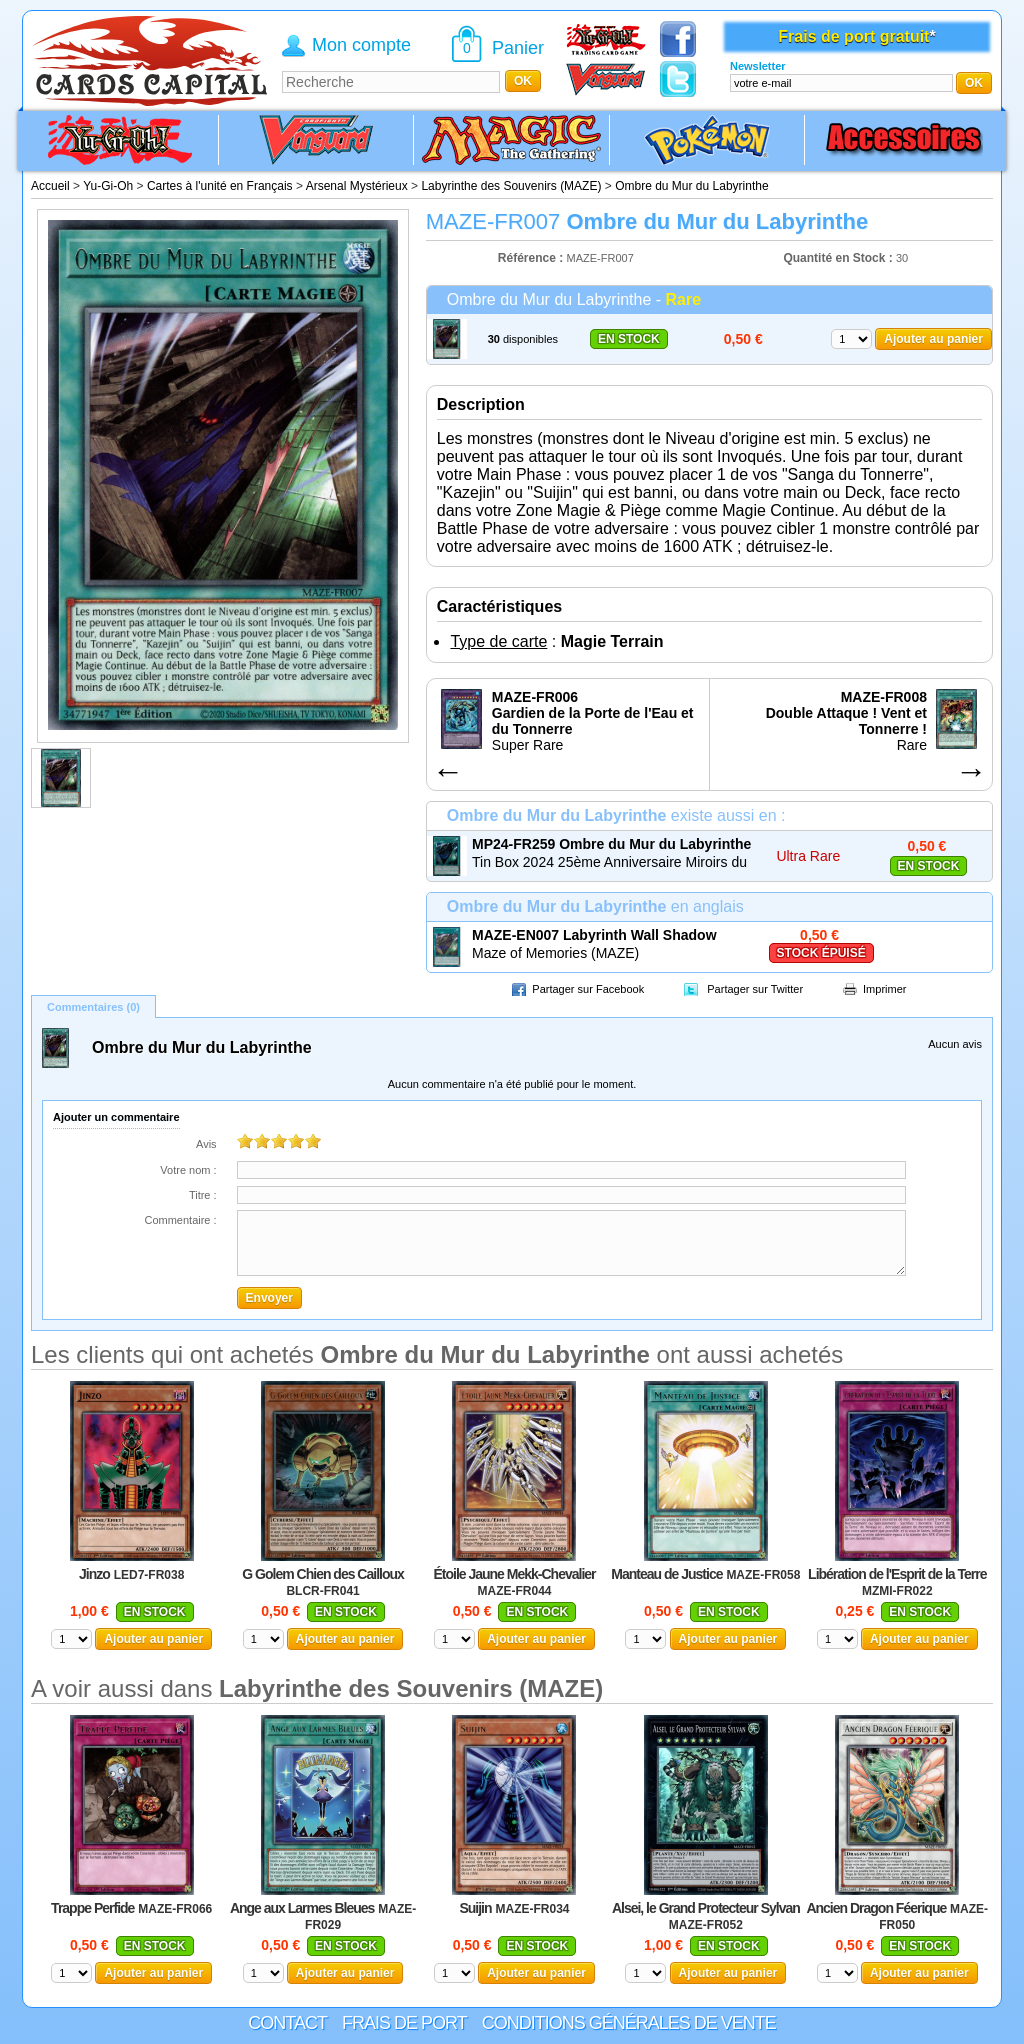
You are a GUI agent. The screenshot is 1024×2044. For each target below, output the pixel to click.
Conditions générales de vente (629, 2023)
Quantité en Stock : (837, 258)
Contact (287, 2023)
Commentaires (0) (93, 1007)
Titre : (203, 1195)
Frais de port (404, 2023)
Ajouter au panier (933, 339)
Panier (518, 48)
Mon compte (361, 45)
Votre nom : (188, 1170)
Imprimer (884, 989)
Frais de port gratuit (853, 36)
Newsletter (758, 66)
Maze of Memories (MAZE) (555, 953)
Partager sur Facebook (588, 989)
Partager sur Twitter (755, 989)
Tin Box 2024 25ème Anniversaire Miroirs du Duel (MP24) (609, 863)
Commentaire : (180, 1220)
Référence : (532, 258)
